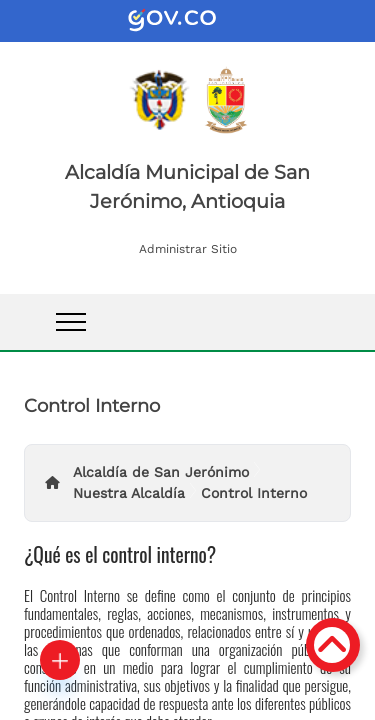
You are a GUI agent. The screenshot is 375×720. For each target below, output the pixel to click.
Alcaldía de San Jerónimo (161, 472)
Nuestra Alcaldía (129, 493)
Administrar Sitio (188, 249)
